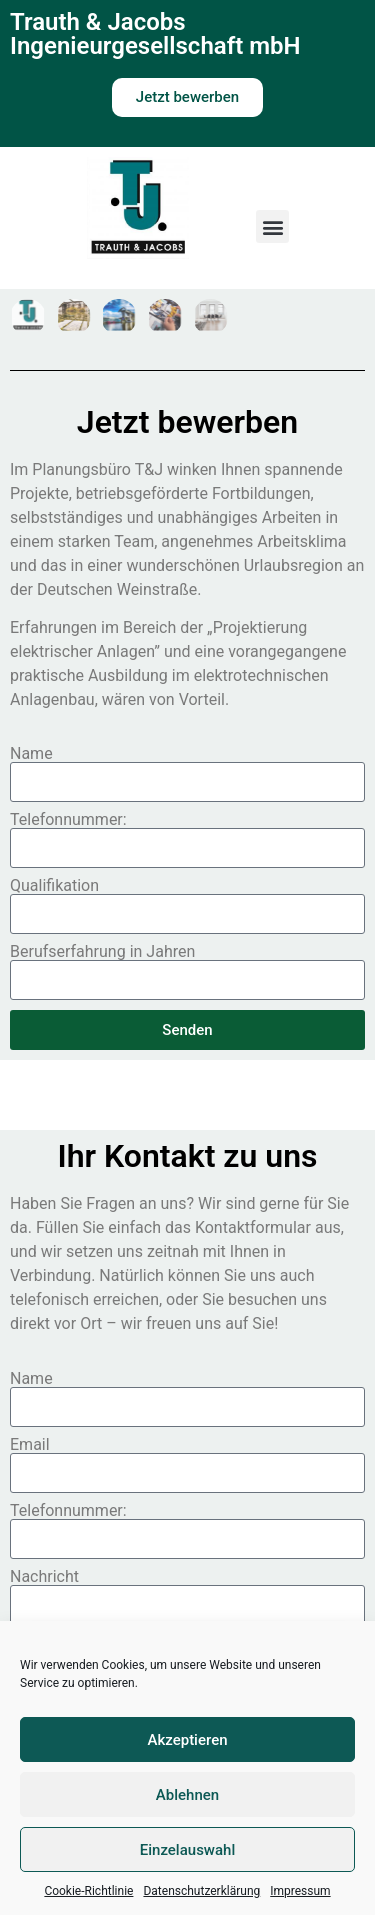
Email (30, 1445)
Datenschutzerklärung (201, 1891)
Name (31, 754)
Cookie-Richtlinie (88, 1891)
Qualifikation (54, 886)
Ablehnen (187, 1795)
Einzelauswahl (187, 1850)
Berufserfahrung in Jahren (102, 952)
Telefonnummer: (68, 820)
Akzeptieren (187, 1740)
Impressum (300, 1891)
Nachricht (44, 1577)
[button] (272, 226)
